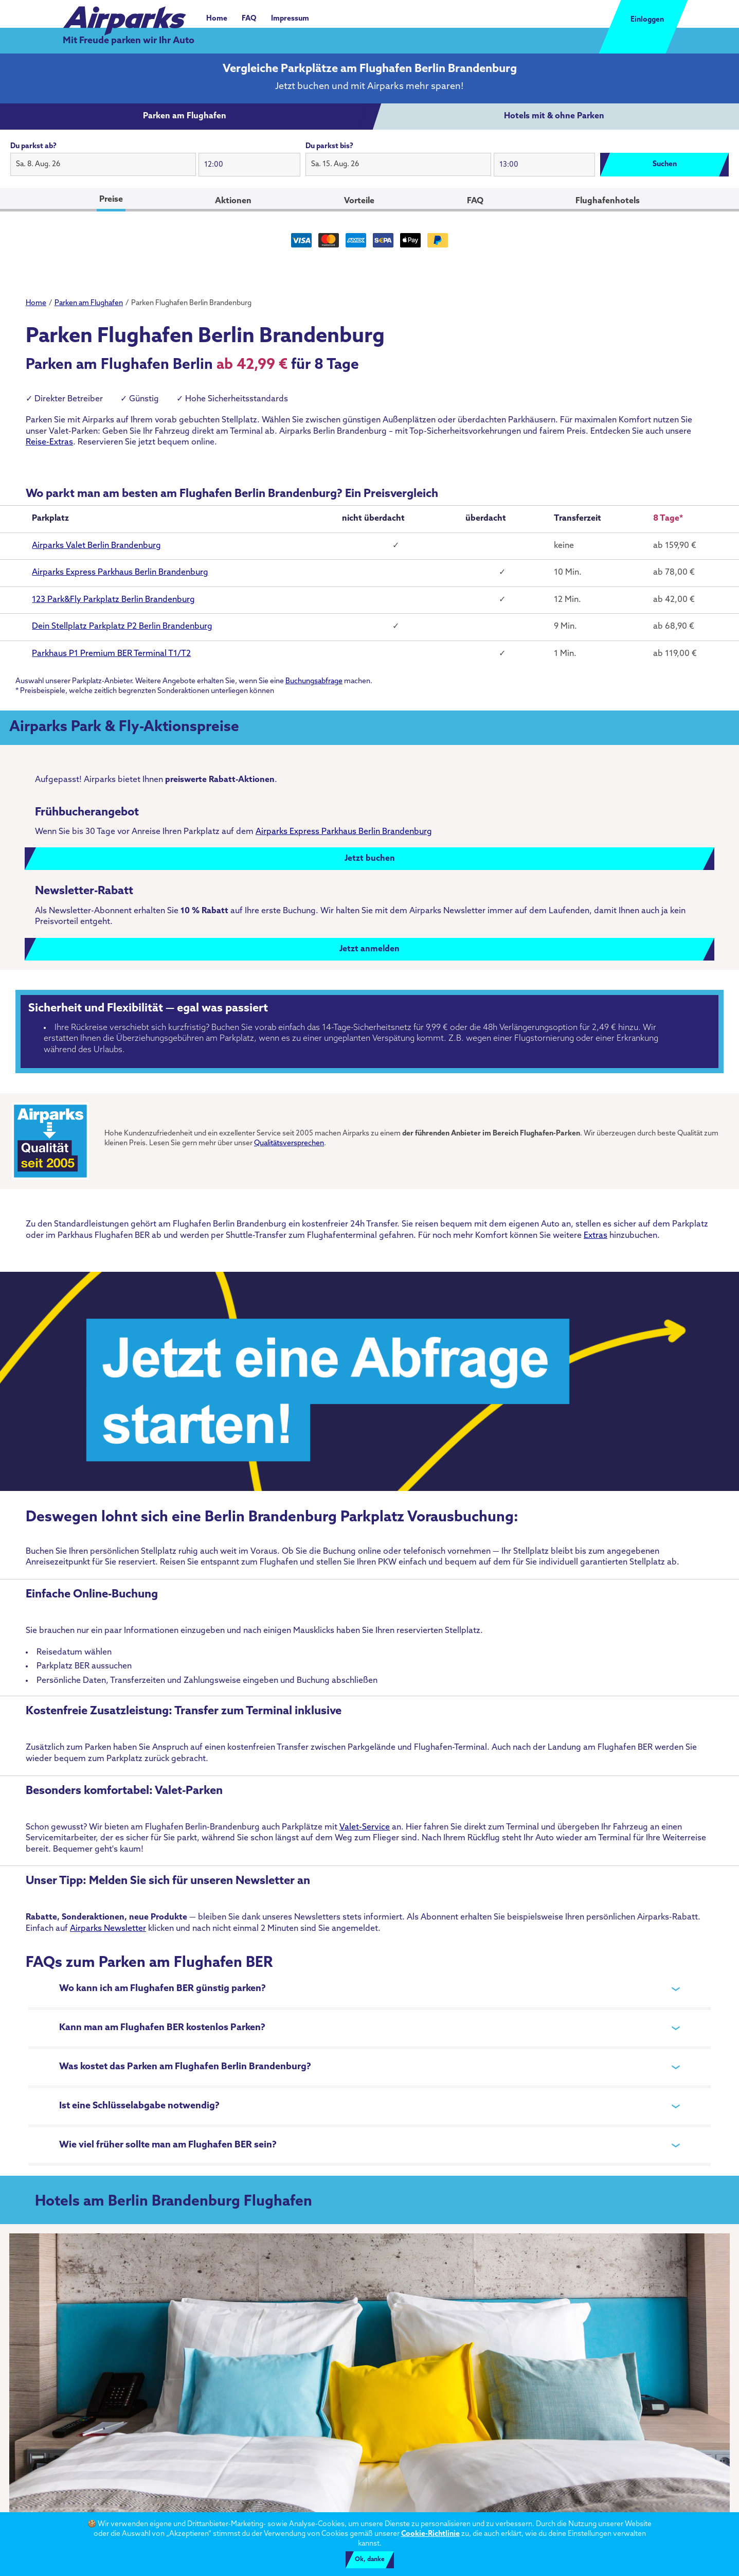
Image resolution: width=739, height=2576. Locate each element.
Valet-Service (364, 1827)
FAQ (249, 19)
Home (216, 19)
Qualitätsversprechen (289, 1143)
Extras (595, 1236)
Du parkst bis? (329, 146)
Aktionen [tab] (233, 201)
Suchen (665, 164)
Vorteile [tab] (359, 201)
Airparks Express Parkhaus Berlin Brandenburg (344, 832)
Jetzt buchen (370, 859)
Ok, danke (370, 2559)
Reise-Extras (49, 442)
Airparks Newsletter (108, 1929)
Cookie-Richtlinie (430, 2534)
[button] (103, 164)
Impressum (290, 19)
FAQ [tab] (475, 201)
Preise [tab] (111, 200)
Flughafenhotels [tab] (607, 201)
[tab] (184, 117)
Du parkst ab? (33, 146)
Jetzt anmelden (369, 949)
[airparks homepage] (124, 15)
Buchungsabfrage (314, 681)
